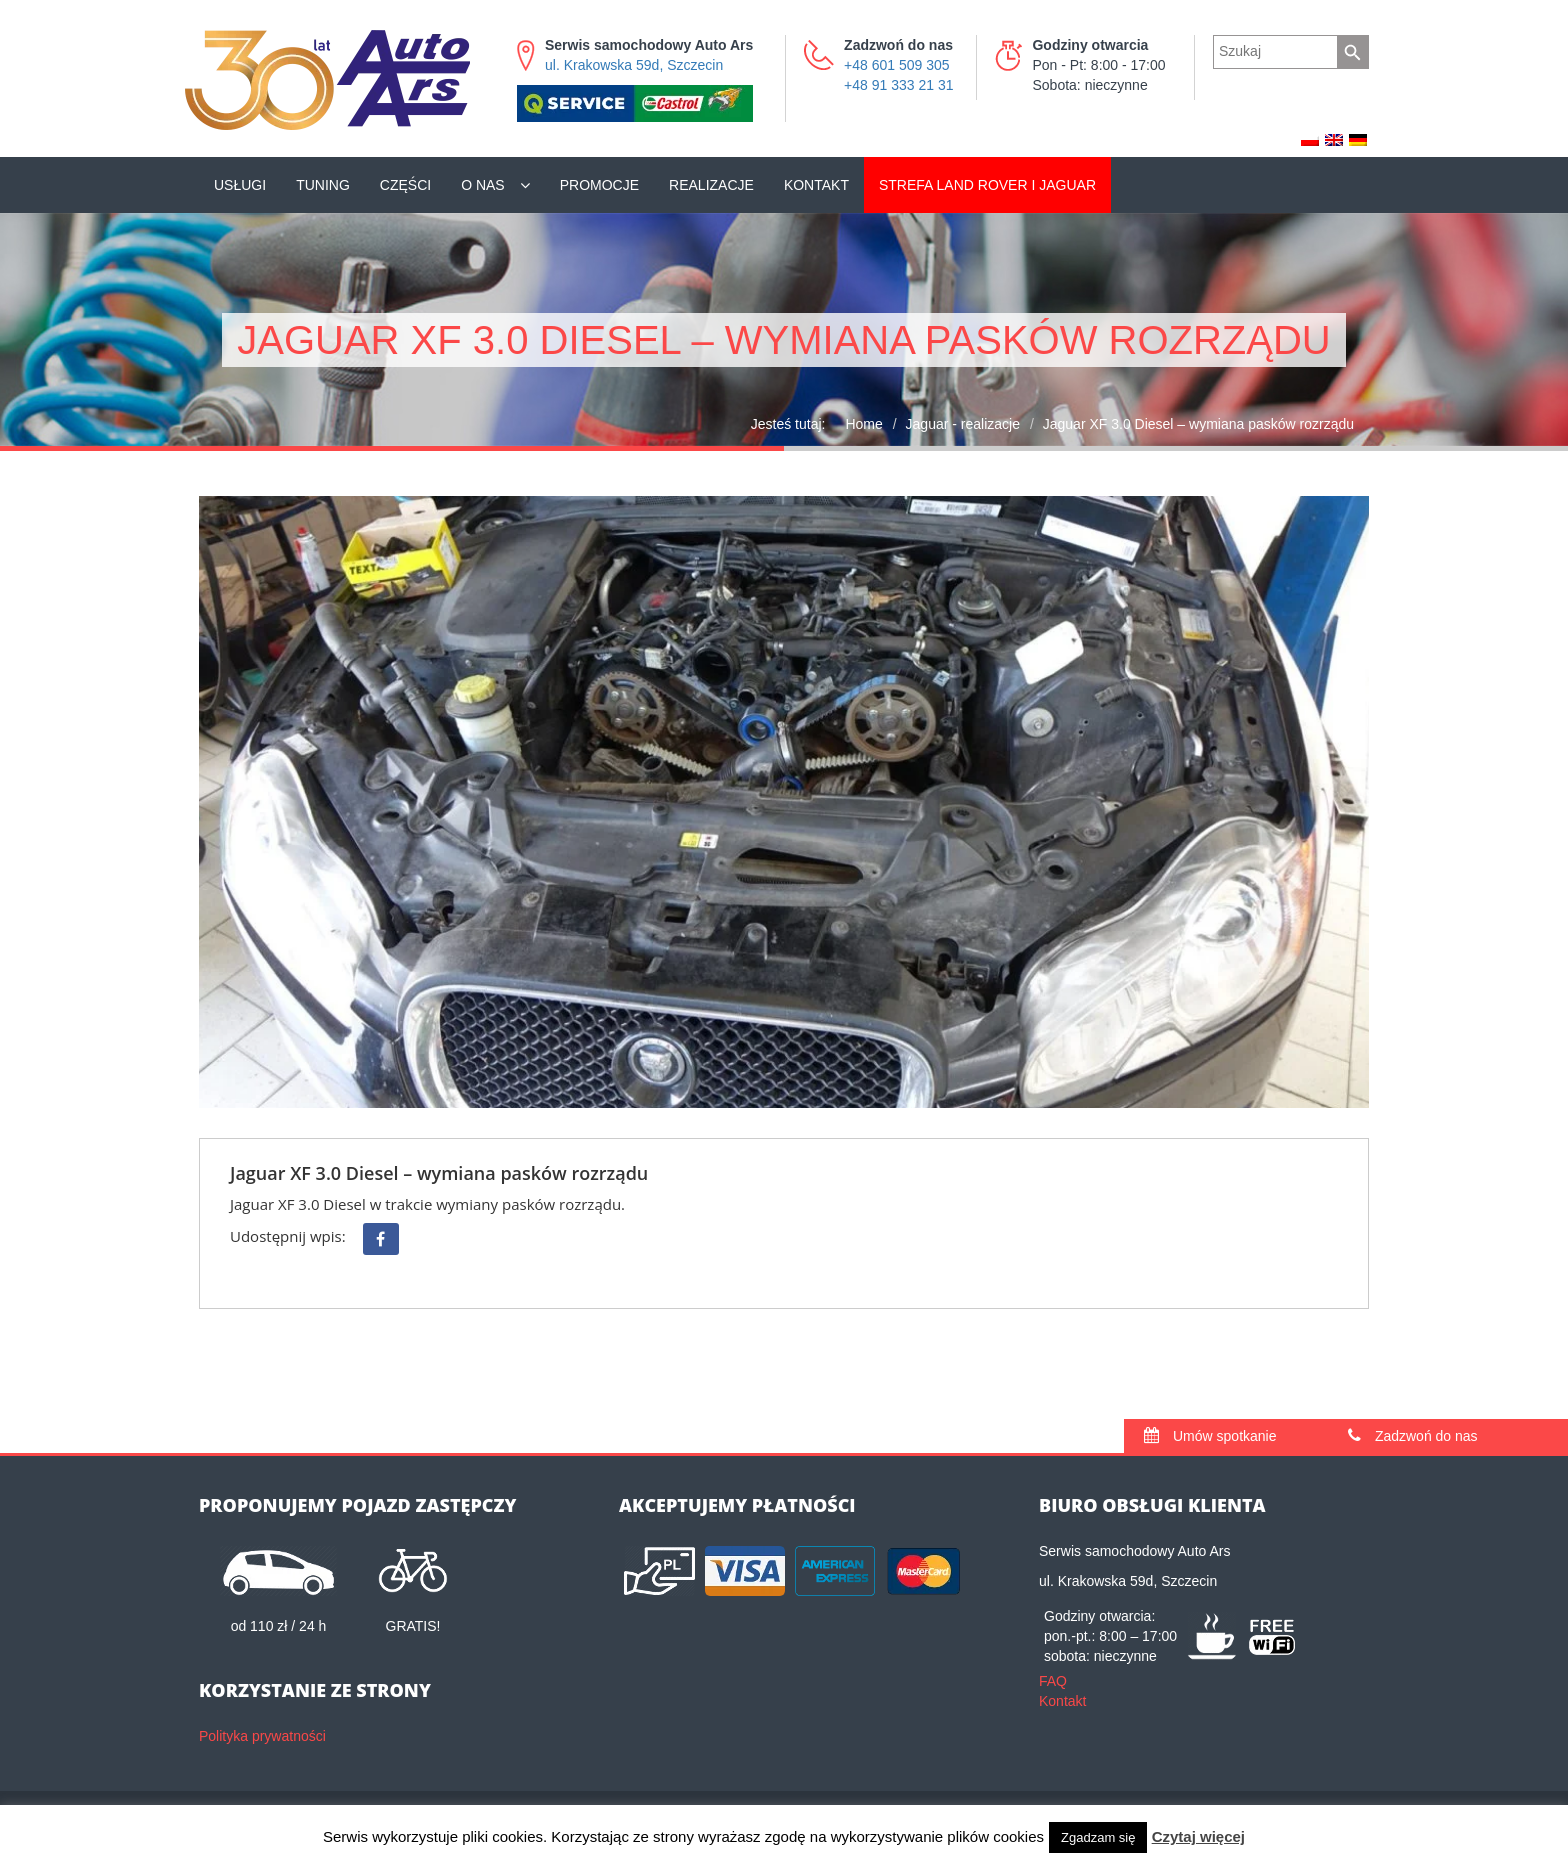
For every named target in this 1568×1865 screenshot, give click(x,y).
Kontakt (816, 185)
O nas (483, 185)
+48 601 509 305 (897, 65)
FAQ (1053, 1681)
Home (863, 424)
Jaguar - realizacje (963, 424)
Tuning (323, 185)
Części (405, 185)
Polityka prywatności (262, 1736)
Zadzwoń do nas (1413, 1436)
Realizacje (711, 185)
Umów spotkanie (1210, 1436)
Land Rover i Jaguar (987, 185)
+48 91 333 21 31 (898, 85)
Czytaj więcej (1198, 1836)
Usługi (240, 185)
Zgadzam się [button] (1098, 1837)
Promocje (599, 185)
